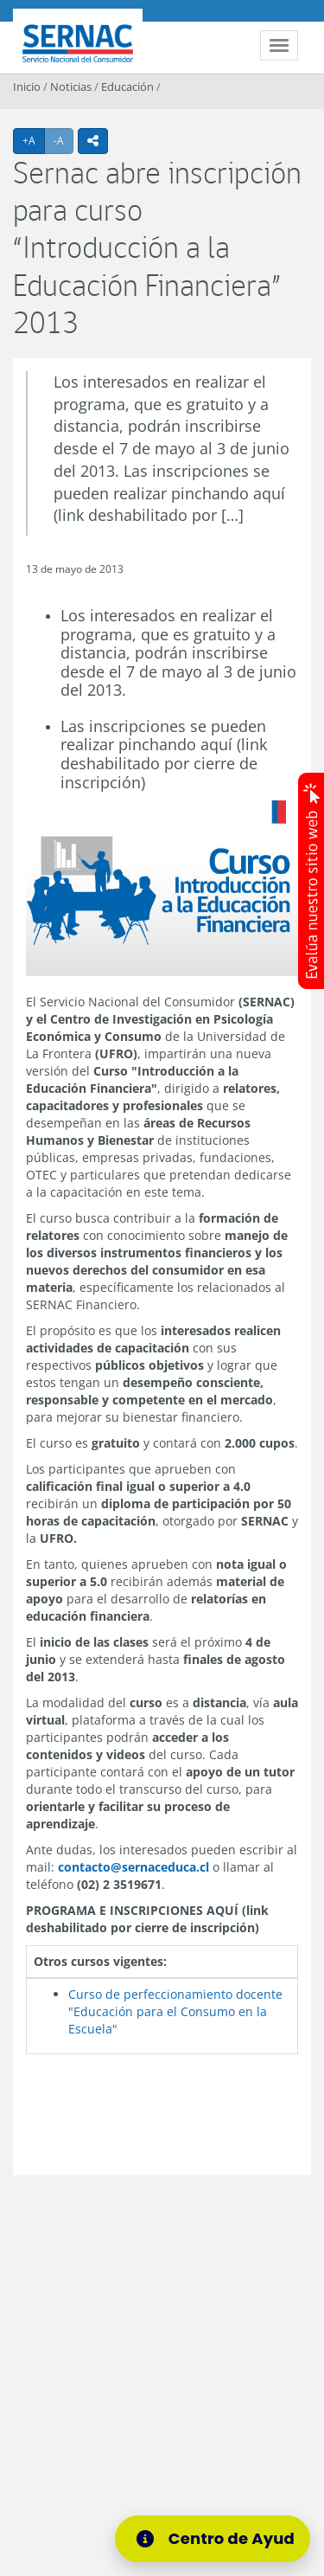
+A (33, 140)
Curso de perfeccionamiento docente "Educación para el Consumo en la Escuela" (175, 2011)
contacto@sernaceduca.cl (133, 1867)
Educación (127, 86)
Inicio (27, 86)
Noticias (71, 86)
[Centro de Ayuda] (217, 2538)
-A (63, 140)
